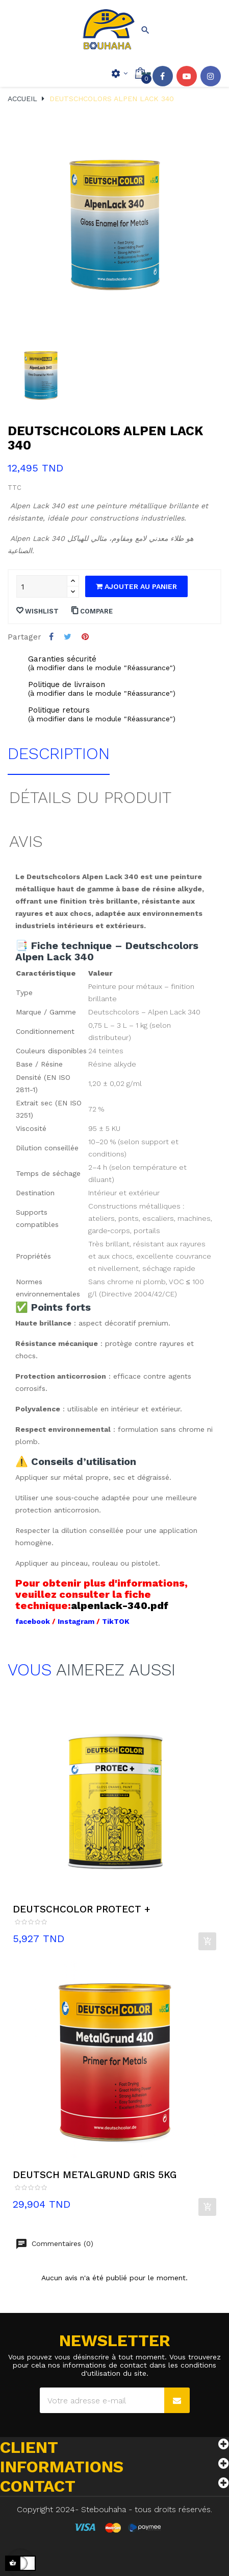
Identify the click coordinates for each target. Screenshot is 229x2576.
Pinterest (85, 637)
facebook (33, 1621)
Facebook (162, 76)
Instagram (210, 76)
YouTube (186, 76)
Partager (51, 637)
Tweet (67, 637)
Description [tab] (59, 753)
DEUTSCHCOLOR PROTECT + (81, 1909)
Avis (26, 841)
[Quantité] (41, 586)
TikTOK (116, 1621)
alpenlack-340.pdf (119, 1605)
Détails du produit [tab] (90, 797)
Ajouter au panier (136, 586)
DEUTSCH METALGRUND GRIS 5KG (94, 2175)
